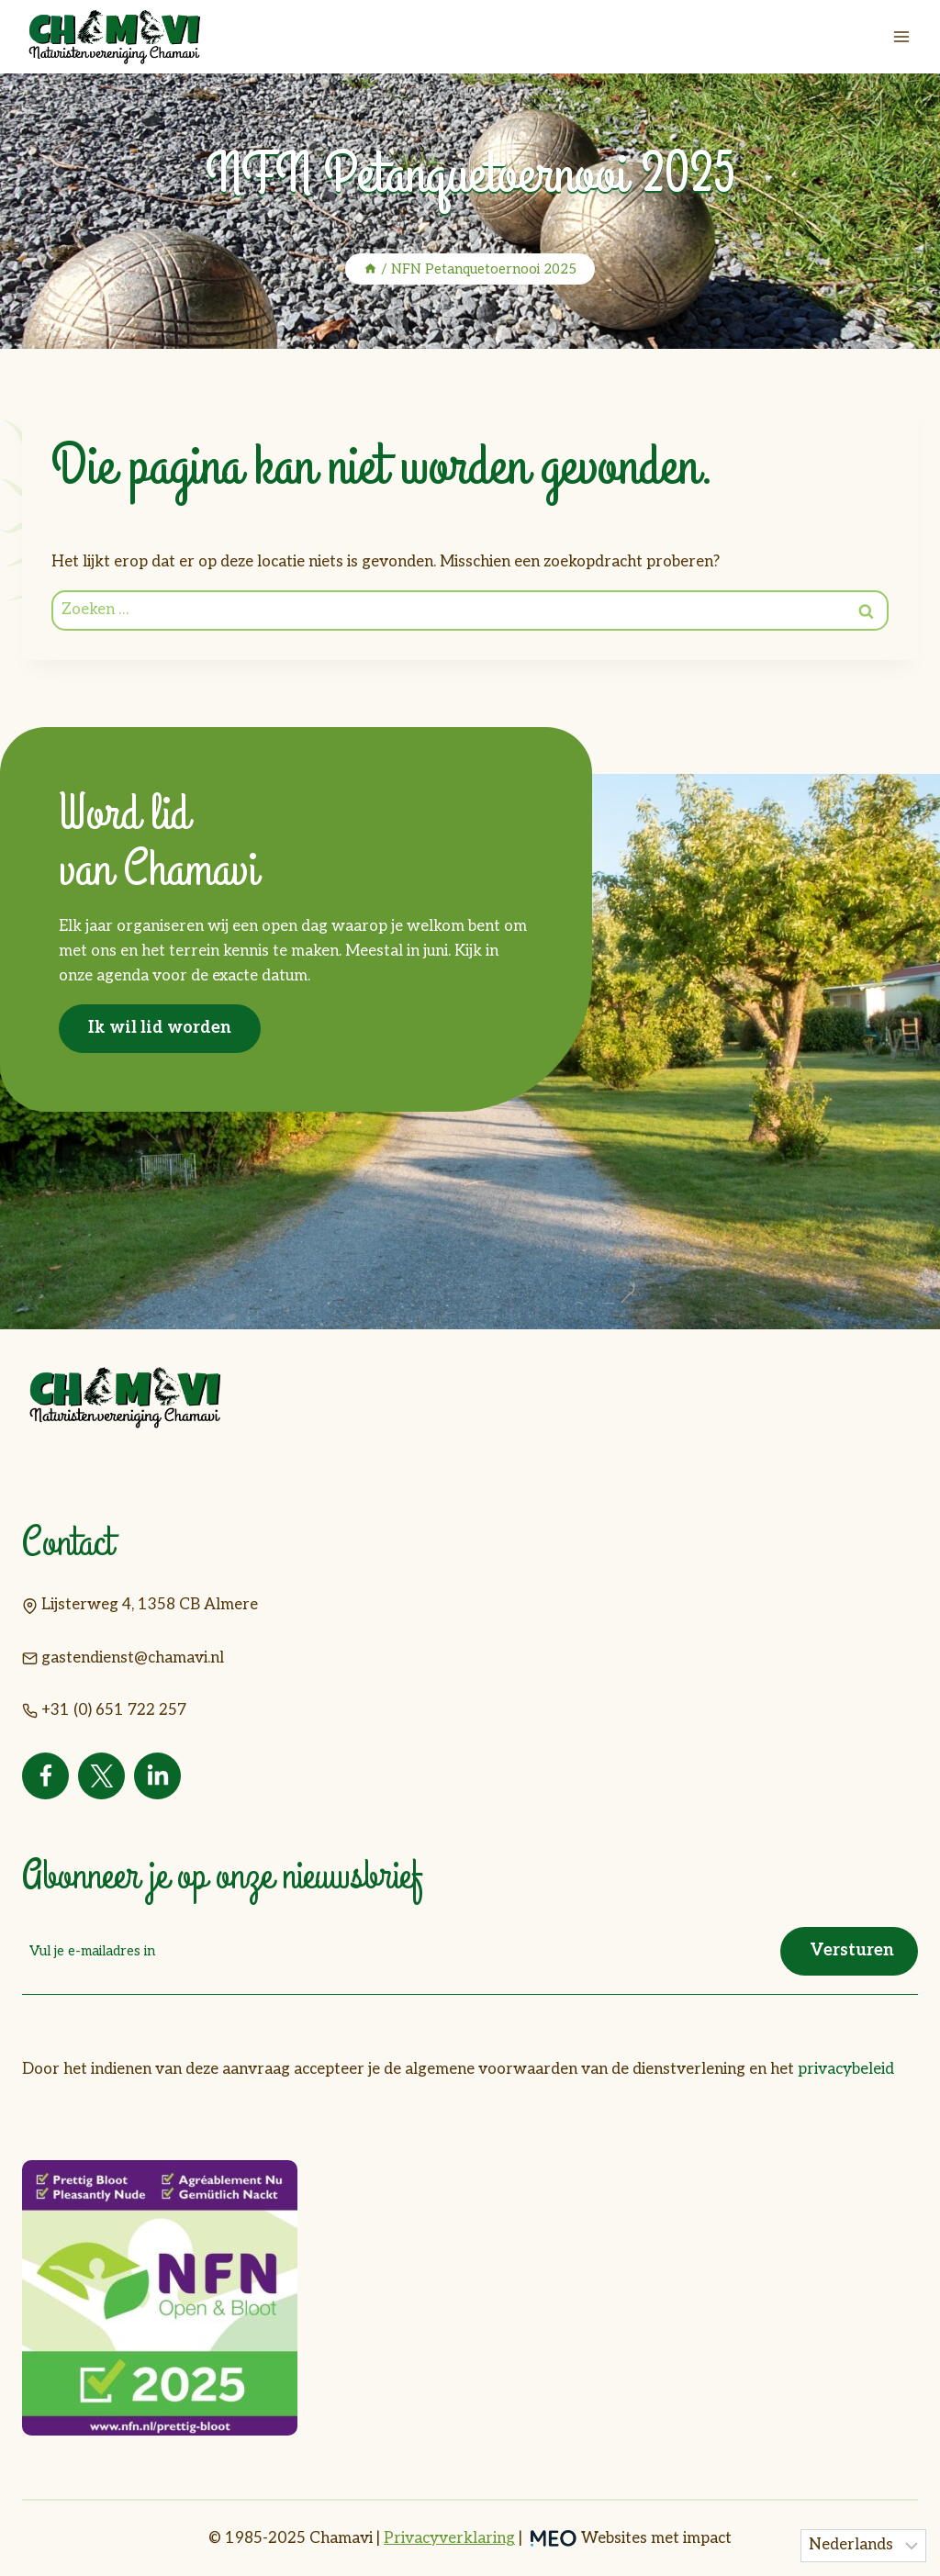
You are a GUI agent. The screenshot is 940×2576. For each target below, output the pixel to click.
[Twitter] (101, 1776)
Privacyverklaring (449, 2538)
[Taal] (863, 2545)
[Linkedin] (157, 1776)
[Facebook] (45, 1776)
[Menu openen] (901, 36)
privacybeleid (846, 2069)
